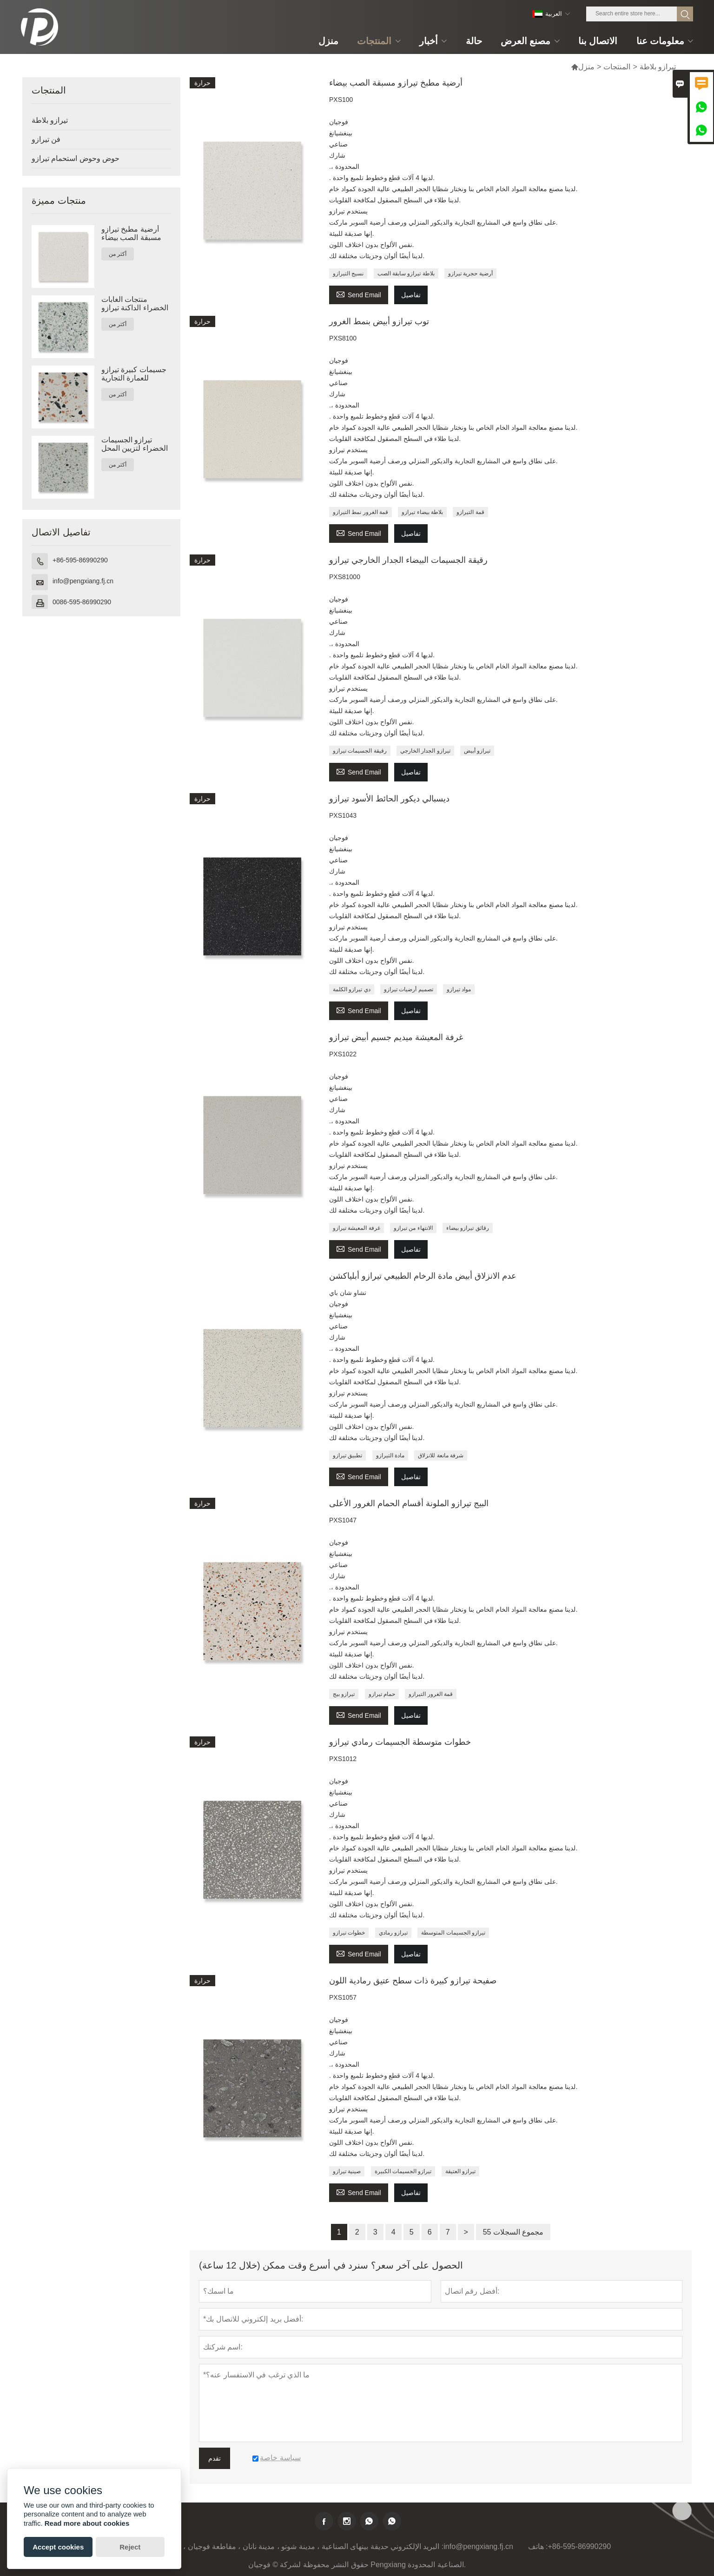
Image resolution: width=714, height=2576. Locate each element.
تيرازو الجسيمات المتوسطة (453, 1932)
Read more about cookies (87, 2523)
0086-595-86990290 (82, 602)
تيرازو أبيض (477, 750)
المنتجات (616, 67)
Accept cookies (58, 2547)
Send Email (358, 294)
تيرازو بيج (344, 1694)
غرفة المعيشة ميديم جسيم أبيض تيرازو (396, 1037)
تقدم (214, 2458)
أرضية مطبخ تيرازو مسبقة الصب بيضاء (131, 233)
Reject (129, 2547)
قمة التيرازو (470, 512)
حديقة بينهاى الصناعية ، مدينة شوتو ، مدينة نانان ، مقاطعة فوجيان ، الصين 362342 (262, 2546)
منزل (583, 66)
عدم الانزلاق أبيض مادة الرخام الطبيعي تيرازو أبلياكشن (422, 1276)
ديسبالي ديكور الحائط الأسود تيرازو (389, 798)
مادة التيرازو (390, 1455)
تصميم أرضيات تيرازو (408, 989)
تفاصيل (411, 295)
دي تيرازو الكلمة (351, 989)
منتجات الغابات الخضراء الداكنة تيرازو (134, 303)
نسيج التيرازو (348, 273)
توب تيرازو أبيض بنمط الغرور (379, 321)
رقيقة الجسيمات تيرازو (360, 750)
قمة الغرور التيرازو (431, 1694)
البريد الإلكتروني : (416, 2546)
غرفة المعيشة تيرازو (356, 1228)
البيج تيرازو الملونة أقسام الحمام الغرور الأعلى (409, 1503)
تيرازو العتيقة (460, 2171)
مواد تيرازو (459, 989)
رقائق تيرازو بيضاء (467, 1228)
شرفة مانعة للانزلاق (440, 1455)
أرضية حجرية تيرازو (470, 273)
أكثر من (117, 254)
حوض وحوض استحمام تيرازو (75, 158)
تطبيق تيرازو (347, 1455)
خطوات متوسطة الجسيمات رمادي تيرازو (400, 1742)
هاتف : (538, 2546)
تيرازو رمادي (393, 1932)
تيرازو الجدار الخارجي (425, 750)
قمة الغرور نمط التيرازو (360, 512)
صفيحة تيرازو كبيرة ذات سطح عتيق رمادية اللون (412, 1980)
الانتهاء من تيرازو (413, 1228)
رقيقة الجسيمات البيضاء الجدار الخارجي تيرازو (408, 560)
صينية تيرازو (347, 2171)
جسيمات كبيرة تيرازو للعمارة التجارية (133, 374)
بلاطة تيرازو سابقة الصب (406, 273)
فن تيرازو (46, 139)
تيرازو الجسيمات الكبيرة (403, 2171)
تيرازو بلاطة (50, 120)
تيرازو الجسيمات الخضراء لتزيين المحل (134, 444)
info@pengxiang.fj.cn (83, 581)
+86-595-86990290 (80, 560)
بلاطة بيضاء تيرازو (422, 512)
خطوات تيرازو (349, 1932)
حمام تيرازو (382, 1694)
